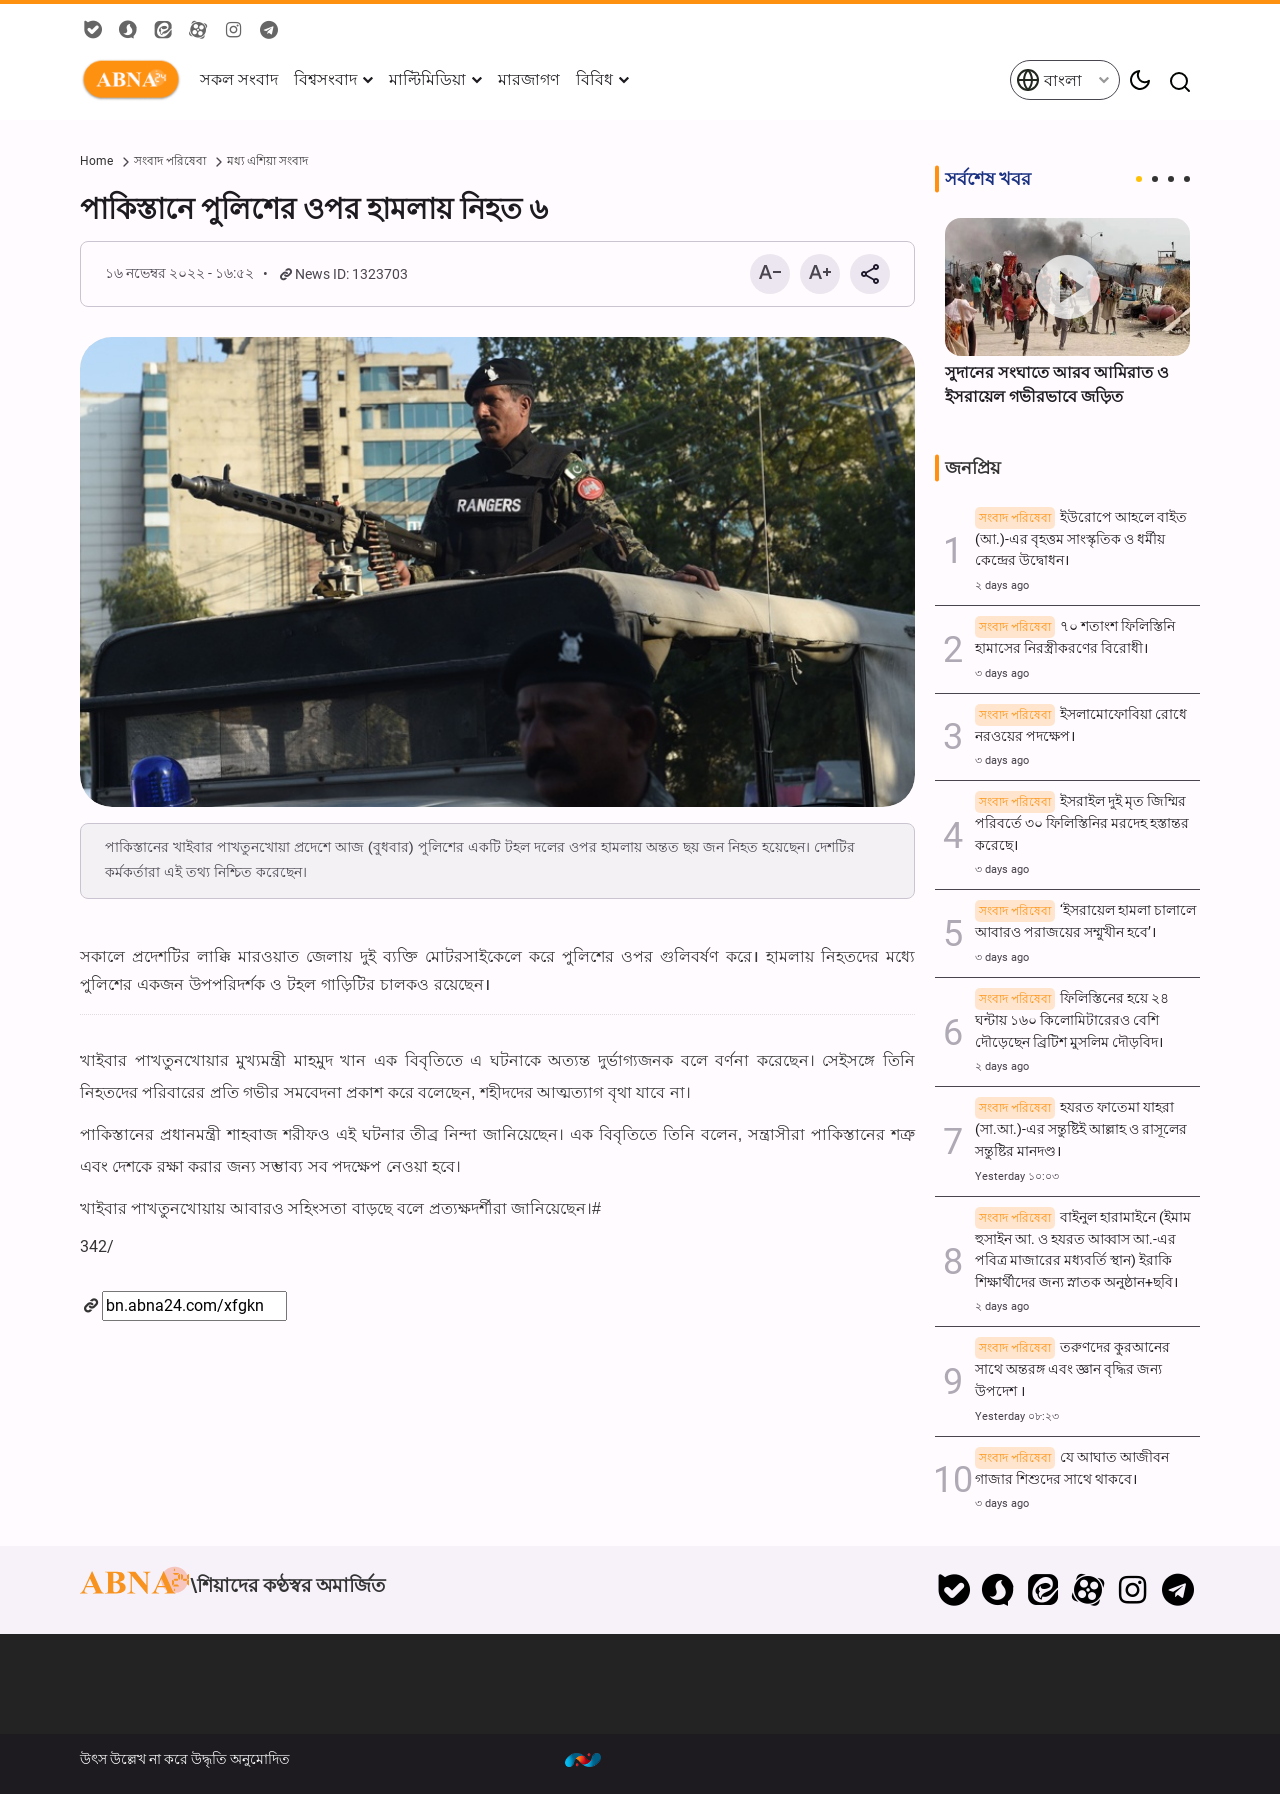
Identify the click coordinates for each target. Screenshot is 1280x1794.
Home (96, 161)
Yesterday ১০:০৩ (1017, 1176)
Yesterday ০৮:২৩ (1017, 1416)
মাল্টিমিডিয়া (427, 79)
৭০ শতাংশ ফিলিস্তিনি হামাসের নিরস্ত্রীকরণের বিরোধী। (1075, 637)
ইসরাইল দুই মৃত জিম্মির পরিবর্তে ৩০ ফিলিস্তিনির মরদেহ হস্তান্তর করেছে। (1082, 823)
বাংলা (1049, 80)
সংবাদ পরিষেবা (170, 161)
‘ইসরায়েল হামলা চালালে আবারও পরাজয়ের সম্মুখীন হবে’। (1085, 921)
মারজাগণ (529, 79)
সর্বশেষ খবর (988, 179)
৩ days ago (1002, 673)
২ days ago (1002, 585)
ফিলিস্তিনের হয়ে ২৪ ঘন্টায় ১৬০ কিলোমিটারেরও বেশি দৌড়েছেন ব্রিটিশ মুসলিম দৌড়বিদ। (1072, 1020)
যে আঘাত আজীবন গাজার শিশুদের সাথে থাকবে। (1072, 1468)
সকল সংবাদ (239, 79)
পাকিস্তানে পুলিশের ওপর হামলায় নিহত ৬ (314, 209)
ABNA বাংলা (135, 80)
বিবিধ (594, 79)
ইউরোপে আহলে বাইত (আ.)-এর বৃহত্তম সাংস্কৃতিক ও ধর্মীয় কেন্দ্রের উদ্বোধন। (1081, 539)
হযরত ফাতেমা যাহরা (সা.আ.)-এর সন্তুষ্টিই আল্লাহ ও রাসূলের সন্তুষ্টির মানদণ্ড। (1081, 1129)
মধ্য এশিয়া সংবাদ (267, 161)
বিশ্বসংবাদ (325, 79)
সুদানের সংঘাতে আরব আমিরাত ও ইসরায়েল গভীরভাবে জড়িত (1057, 384)
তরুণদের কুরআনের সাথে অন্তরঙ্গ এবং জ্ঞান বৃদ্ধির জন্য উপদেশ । (1072, 1369)
